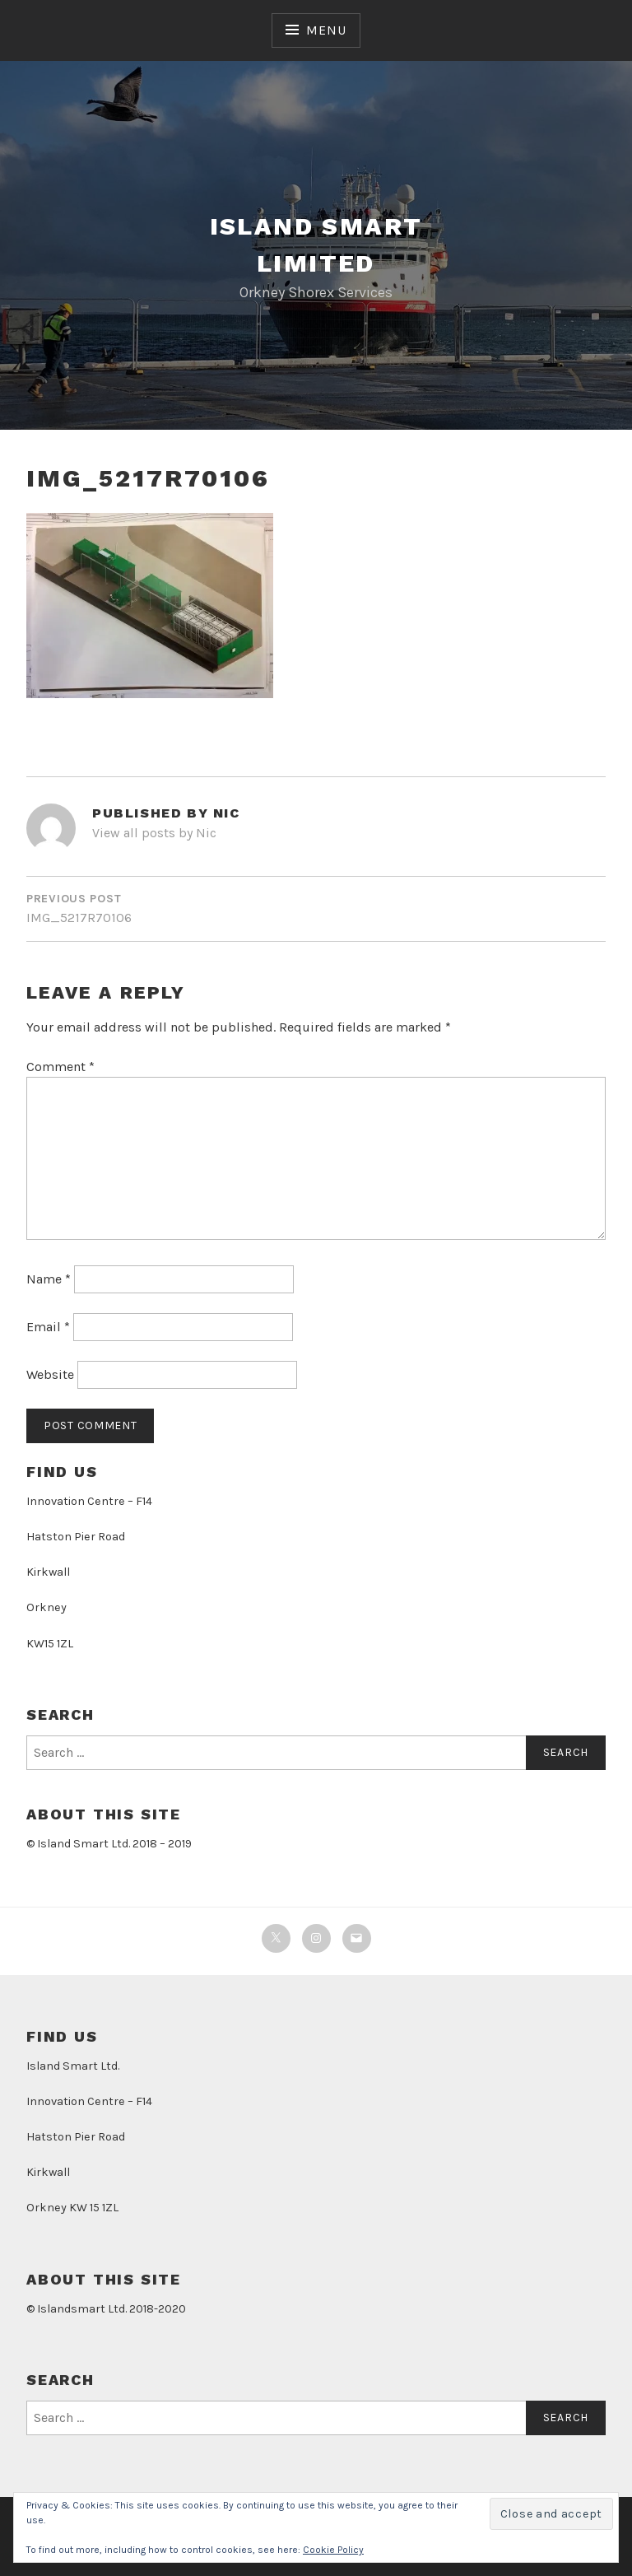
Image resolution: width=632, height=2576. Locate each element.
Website (50, 1374)
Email (48, 1327)
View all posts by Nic (154, 833)
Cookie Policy (333, 2549)
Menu (326, 30)
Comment (60, 1066)
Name (48, 1279)
